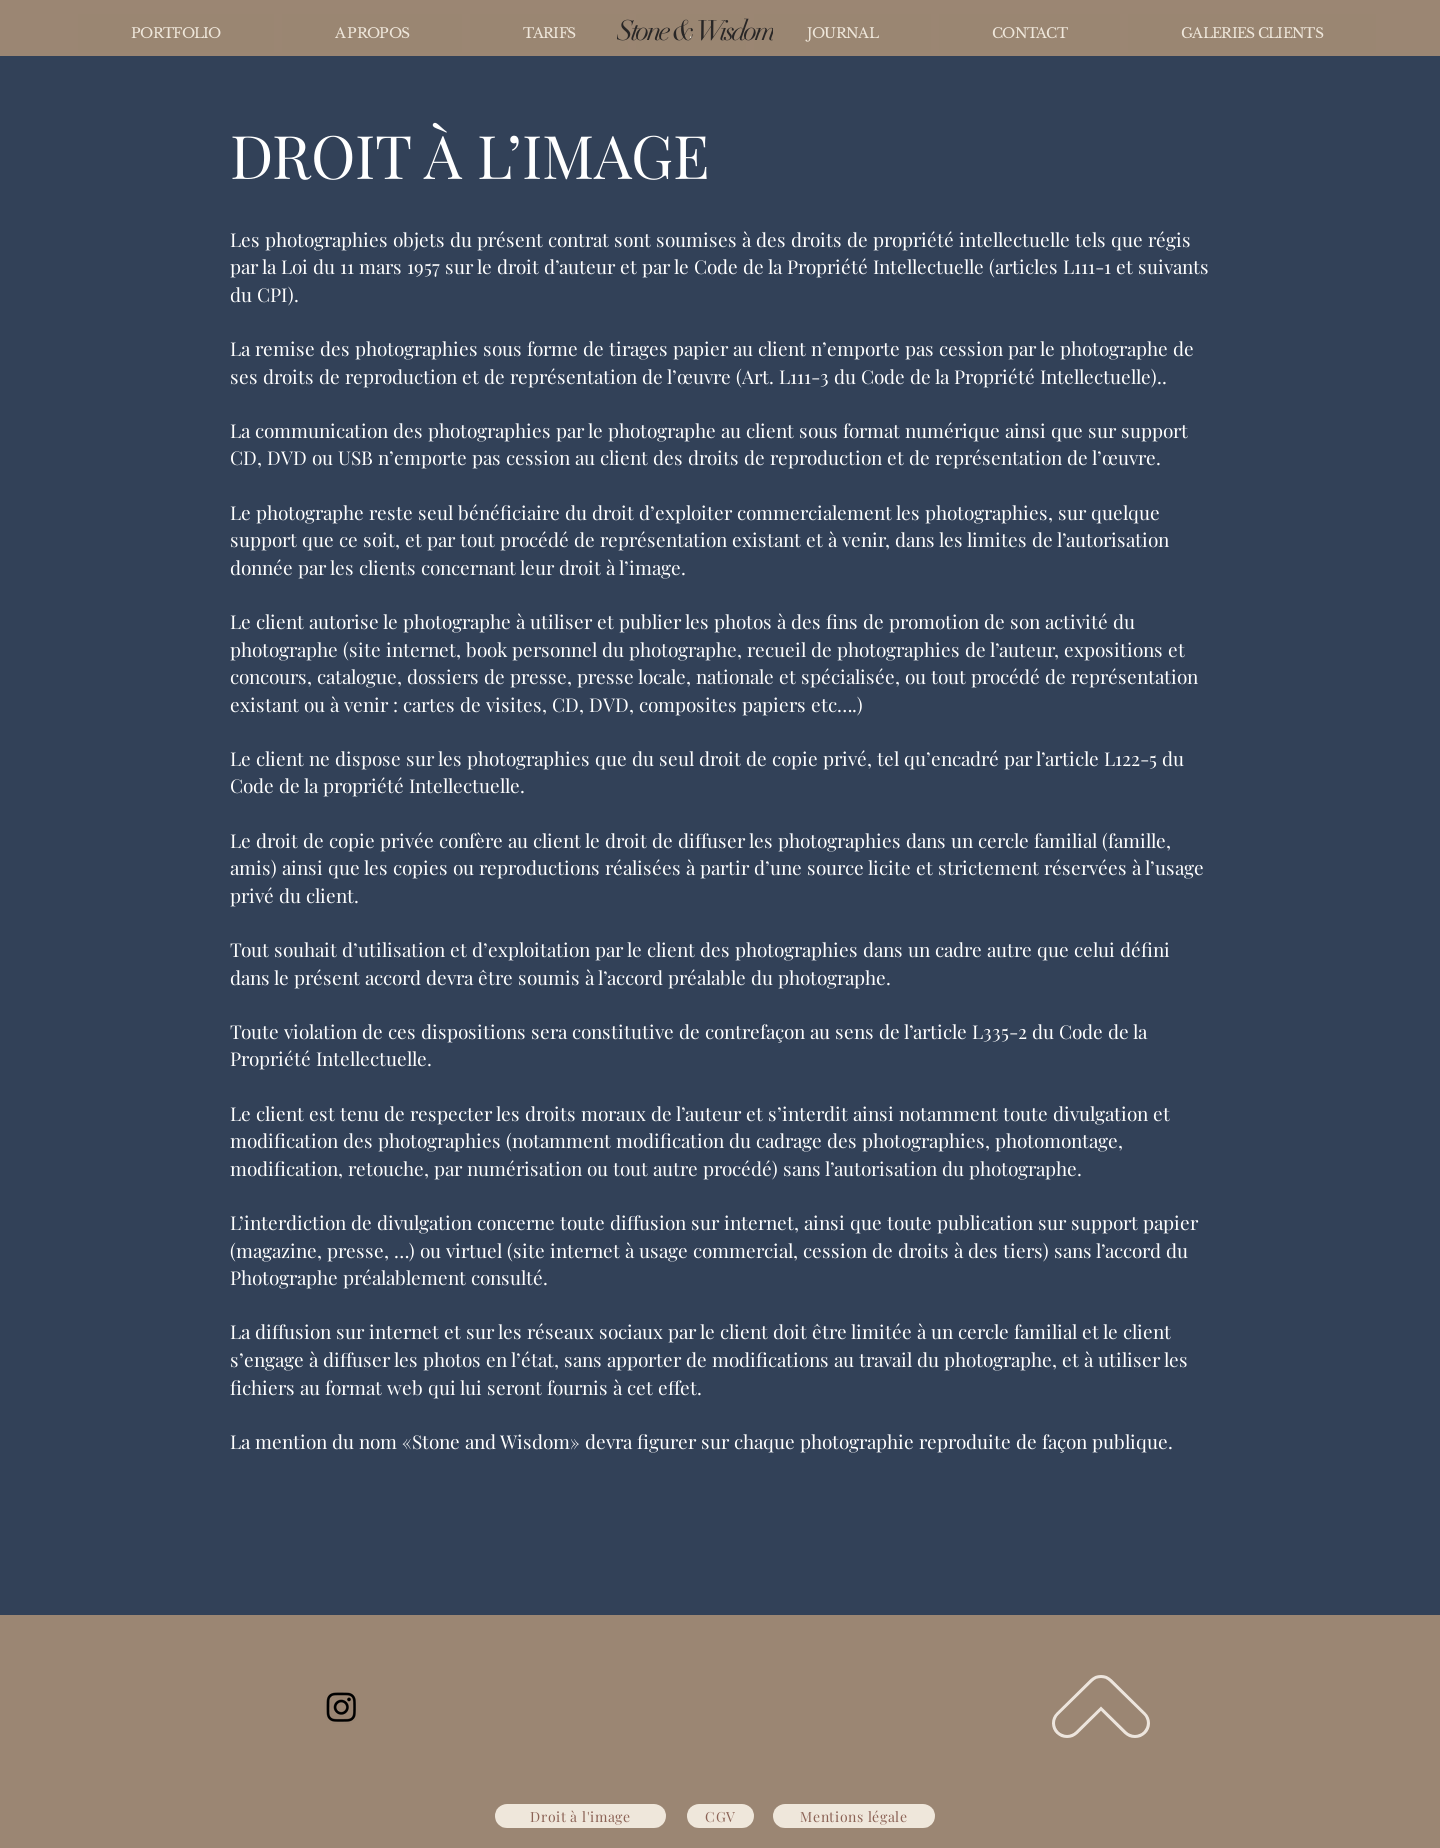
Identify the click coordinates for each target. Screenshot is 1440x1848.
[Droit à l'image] (580, 1816)
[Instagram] (341, 1706)
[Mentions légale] (854, 1816)
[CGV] (720, 1816)
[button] (176, 33)
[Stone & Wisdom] (695, 32)
